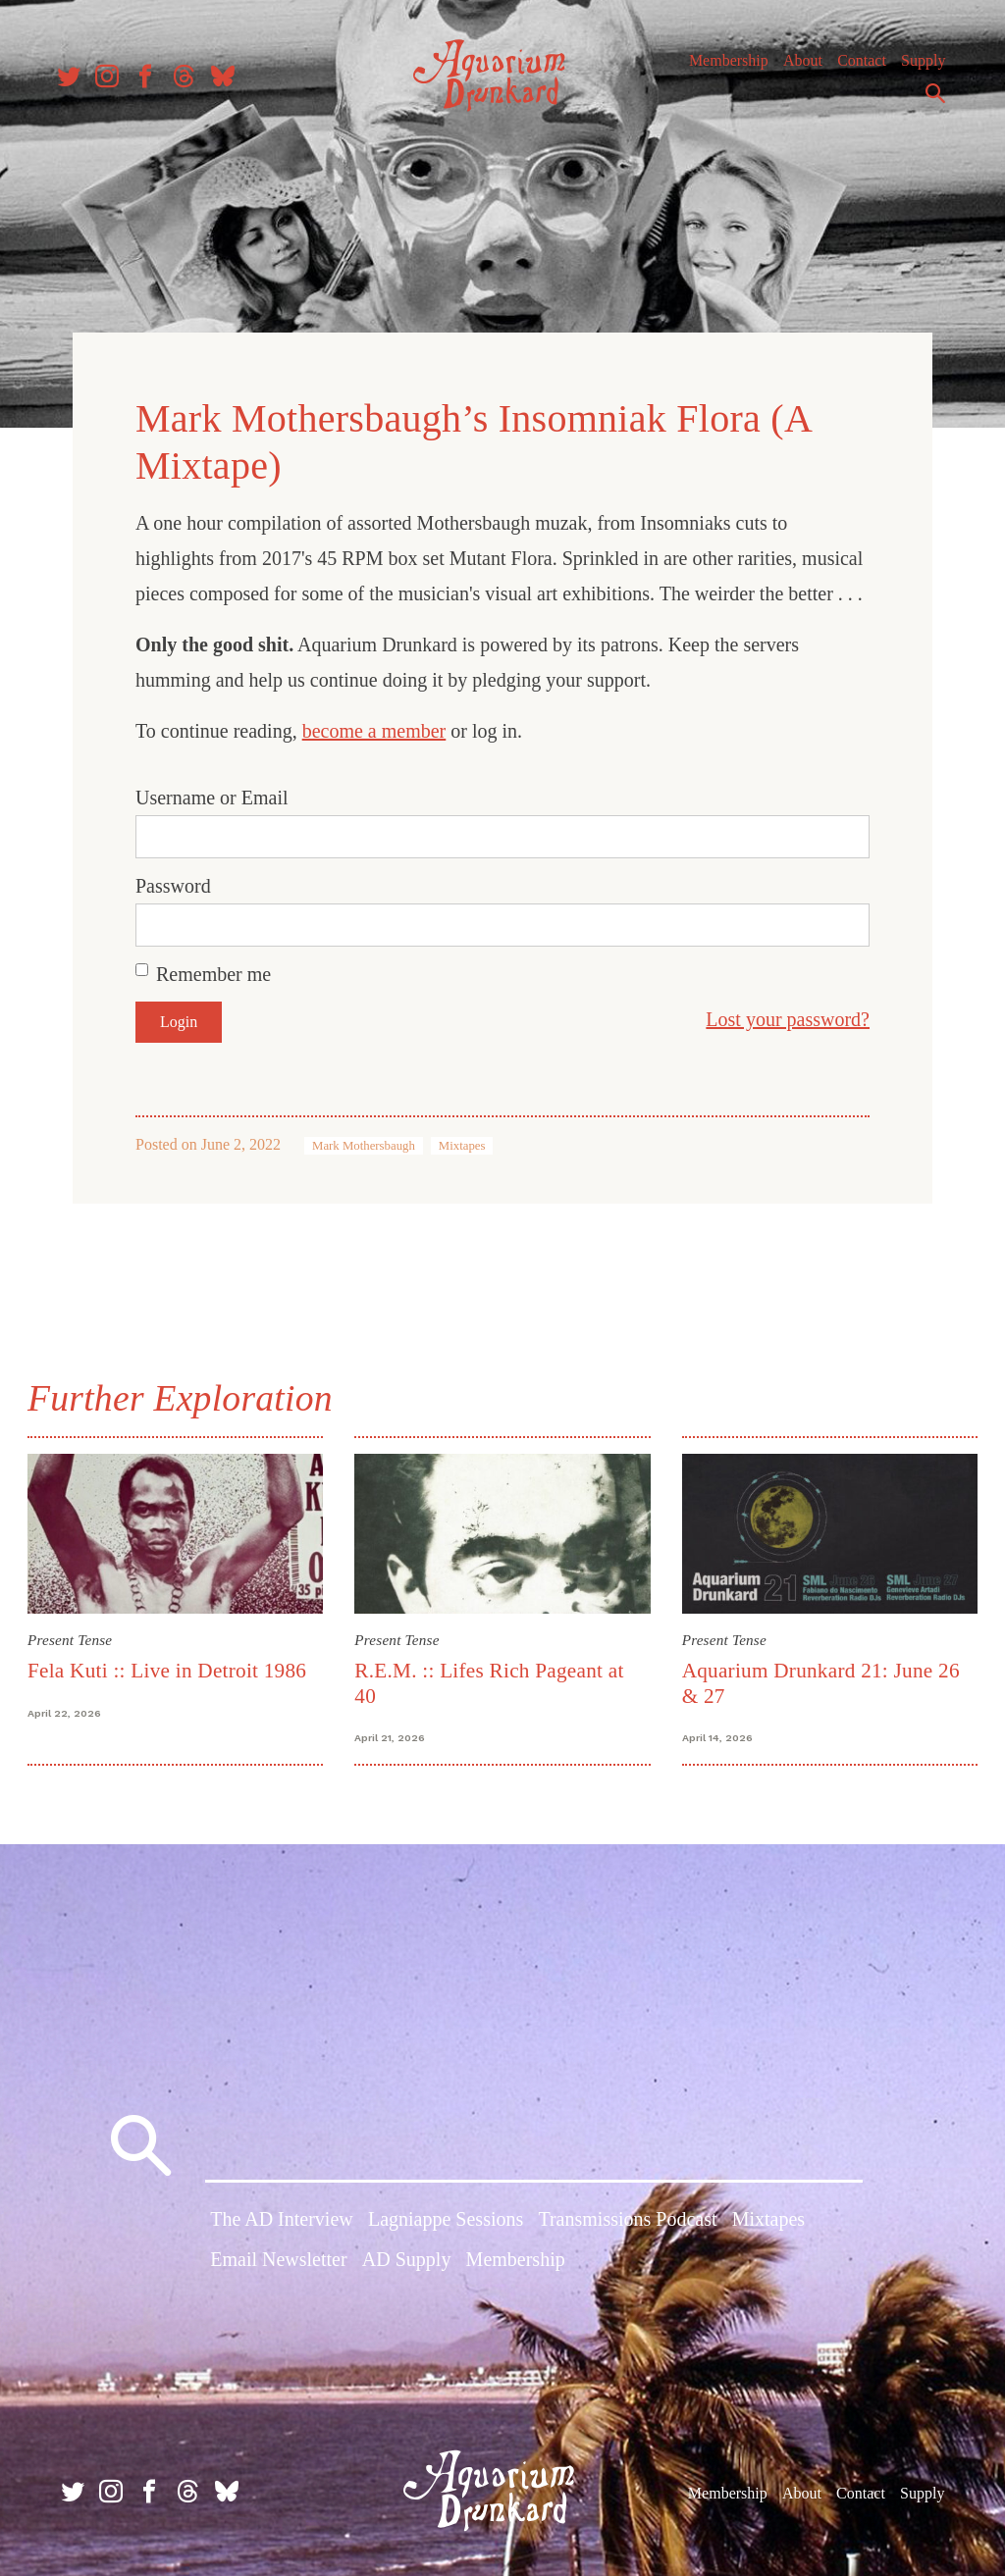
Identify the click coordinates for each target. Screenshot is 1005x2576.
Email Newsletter (278, 2259)
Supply (914, 68)
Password (173, 883)
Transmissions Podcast (627, 2218)
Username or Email (212, 794)
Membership (720, 68)
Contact (852, 68)
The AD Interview (281, 2218)
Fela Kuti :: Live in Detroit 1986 (170, 1666)
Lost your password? (788, 1016)
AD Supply (406, 2259)
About (794, 68)
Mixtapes (462, 1143)
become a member (374, 728)
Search (926, 101)
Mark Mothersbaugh (363, 1143)
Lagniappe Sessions (445, 2218)
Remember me (213, 971)
